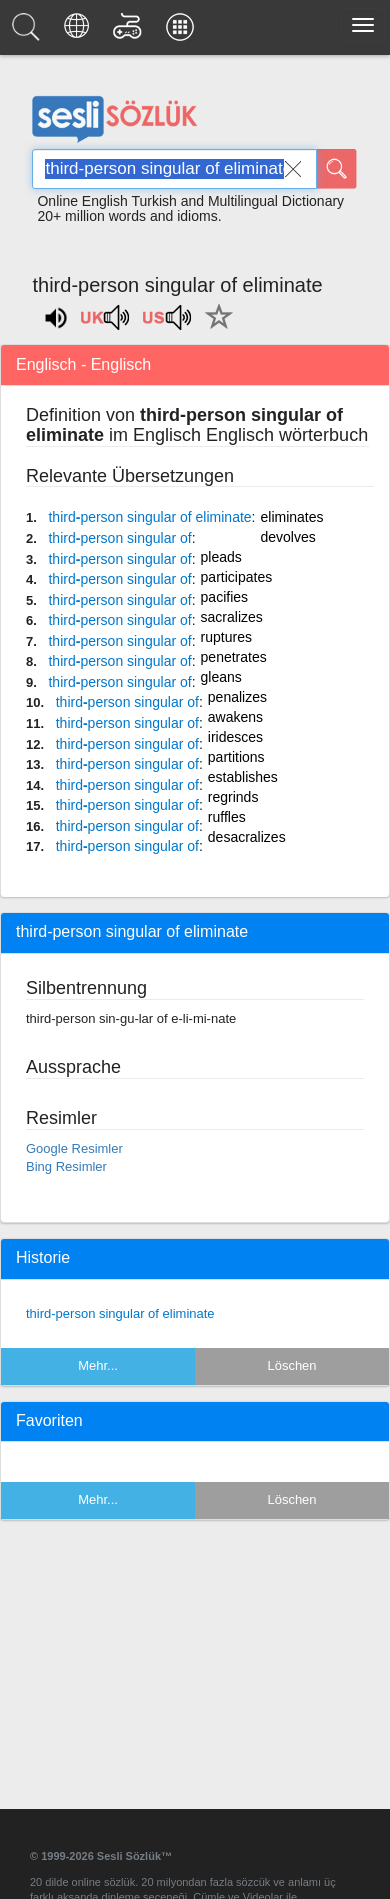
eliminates (292, 517)
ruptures (226, 637)
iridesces (235, 737)
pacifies (224, 597)
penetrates (234, 657)
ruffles (227, 817)
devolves (288, 537)
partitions (236, 757)
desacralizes (247, 837)
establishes (243, 777)
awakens (235, 717)
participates (237, 577)
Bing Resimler (66, 1166)
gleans (221, 677)
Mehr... (98, 1365)
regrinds (233, 797)
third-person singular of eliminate (120, 1313)
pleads (221, 557)
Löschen (291, 1365)
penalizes (237, 697)
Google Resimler (74, 1148)
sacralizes (232, 617)
